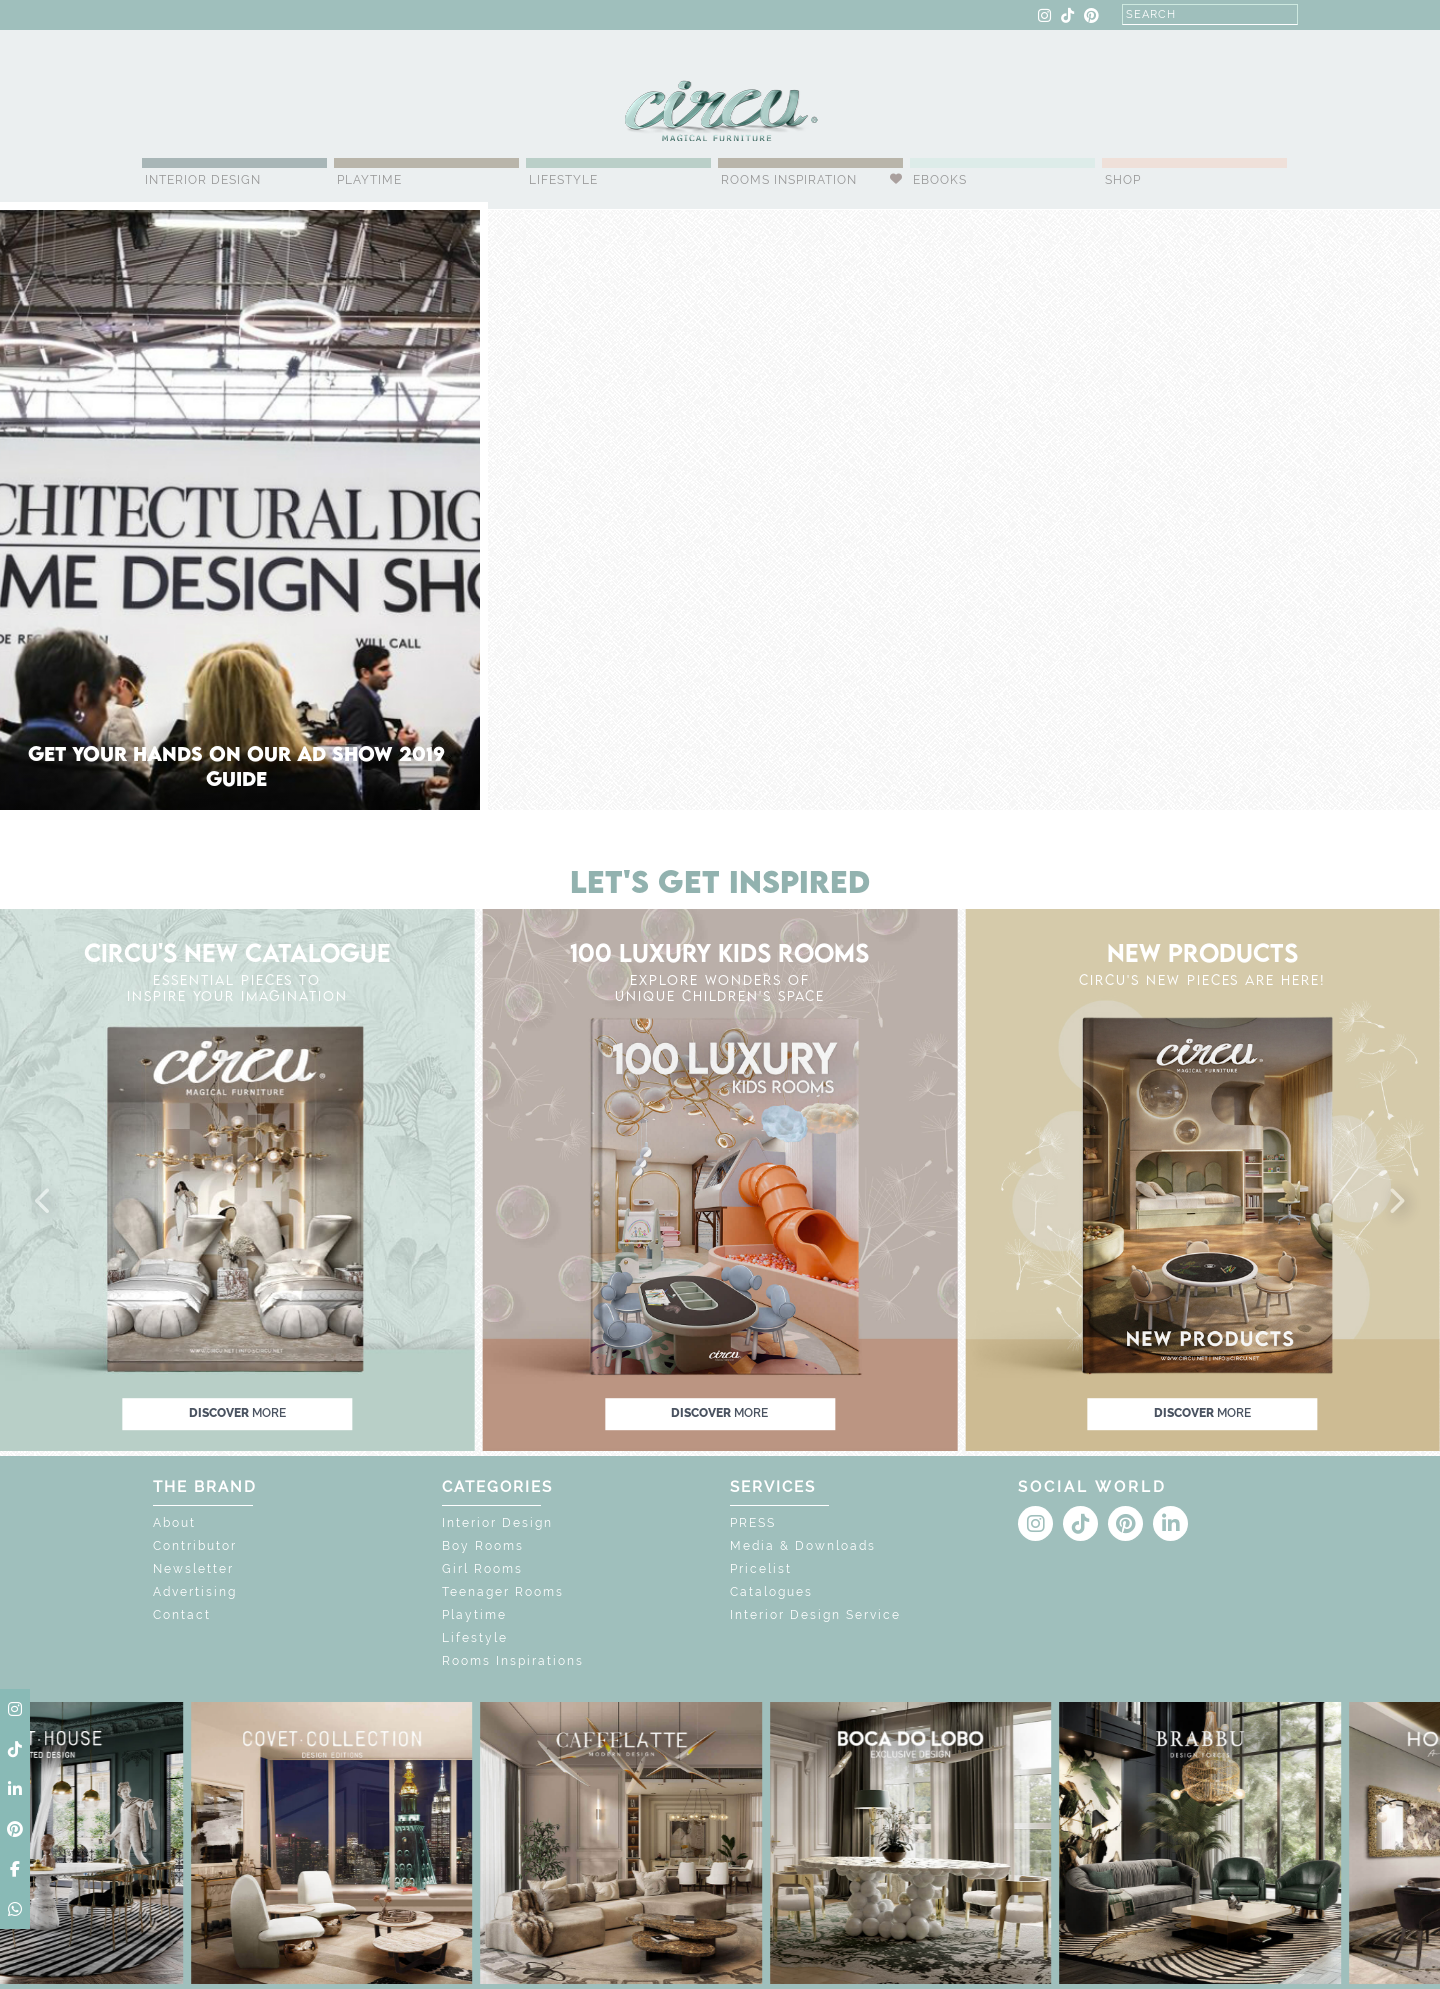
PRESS (753, 1523)
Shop (1123, 180)
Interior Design (203, 180)
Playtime (369, 180)
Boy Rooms (483, 1546)
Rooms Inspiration (789, 180)
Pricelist (761, 1569)
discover (237, 1413)
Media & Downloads (803, 1546)
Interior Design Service (815, 1615)
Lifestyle (563, 180)
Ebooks (940, 180)
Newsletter (193, 1569)
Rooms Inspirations (513, 1661)
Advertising (195, 1592)
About (174, 1523)
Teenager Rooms (503, 1592)
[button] (44, 1202)
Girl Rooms (482, 1569)
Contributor (195, 1546)
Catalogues (771, 1592)
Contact (182, 1615)
